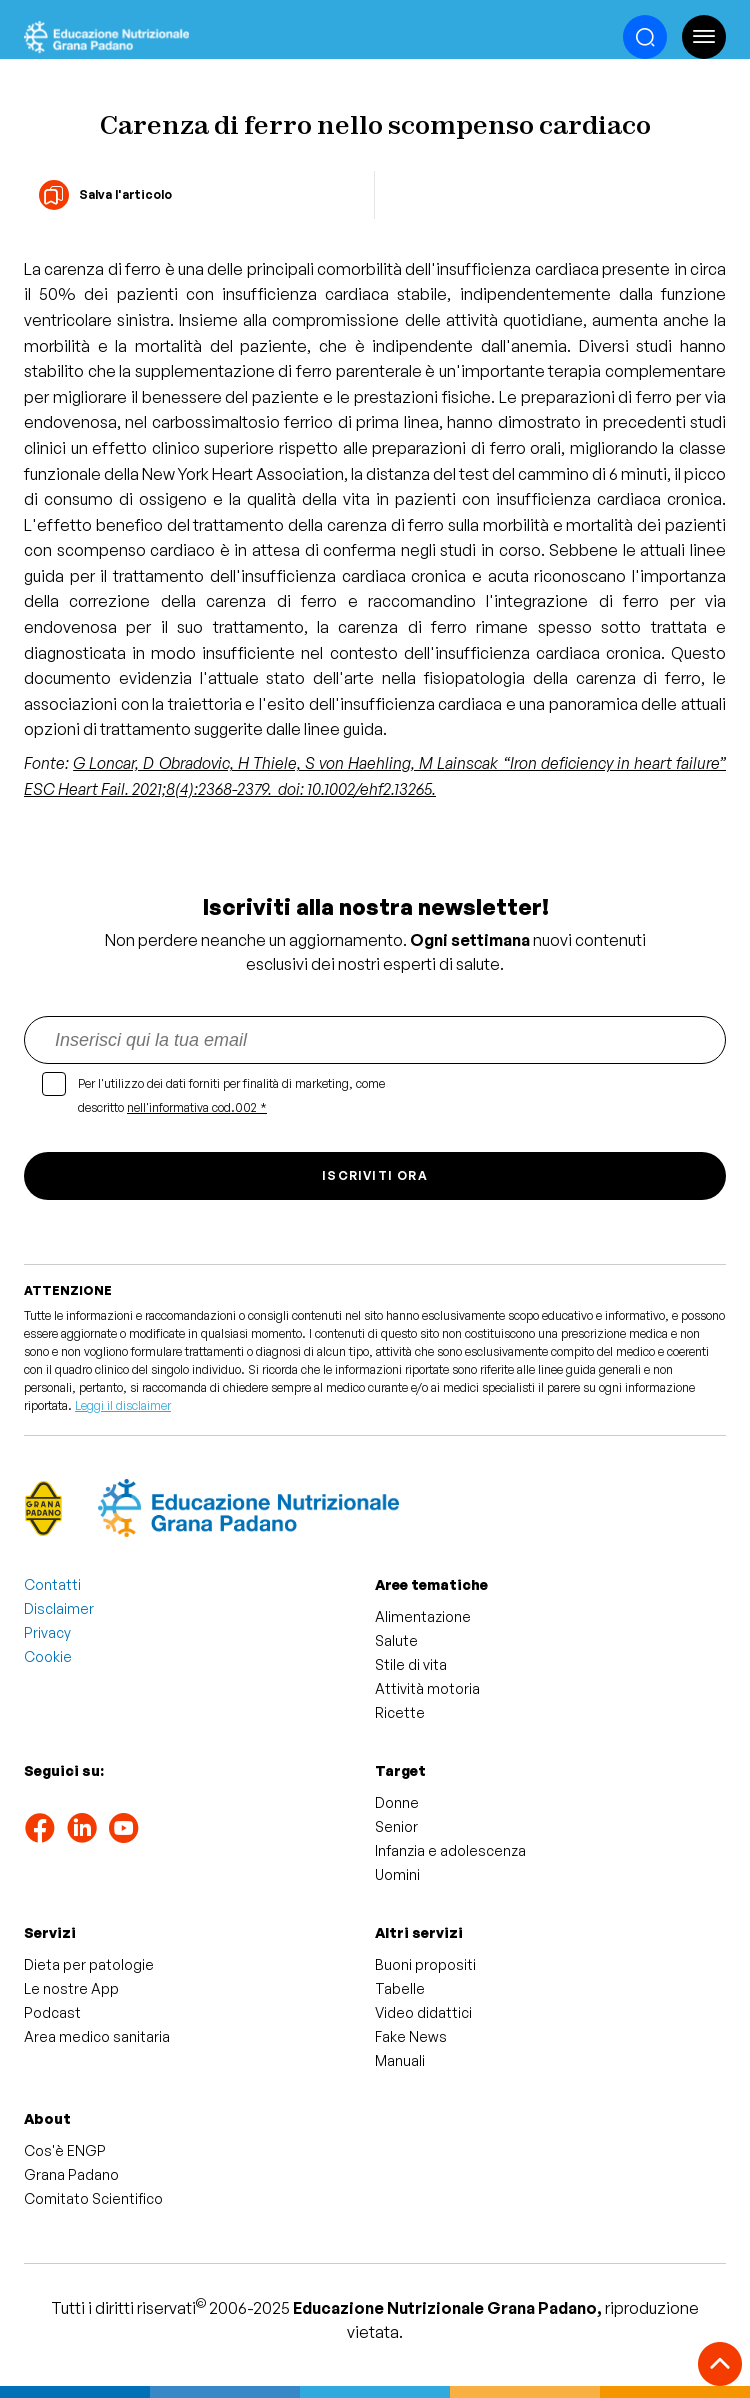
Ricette (400, 1712)
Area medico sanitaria (97, 2036)
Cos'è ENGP (65, 2150)
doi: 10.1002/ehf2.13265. (357, 789)
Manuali (400, 2060)
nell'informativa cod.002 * (197, 1107)
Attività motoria (427, 1688)
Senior (396, 1826)
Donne (397, 1802)
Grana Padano (71, 2174)
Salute (396, 1640)
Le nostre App (71, 1988)
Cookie (48, 1656)
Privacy (47, 1632)
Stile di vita (411, 1664)
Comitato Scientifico (93, 2198)
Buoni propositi (425, 1964)
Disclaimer (59, 1608)
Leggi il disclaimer (123, 1405)
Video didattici (423, 2012)
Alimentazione (423, 1616)
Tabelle (400, 1988)
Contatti (52, 1584)
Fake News (411, 2036)
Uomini (397, 1874)
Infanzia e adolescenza (450, 1850)
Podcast (52, 2012)
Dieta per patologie (89, 1964)
